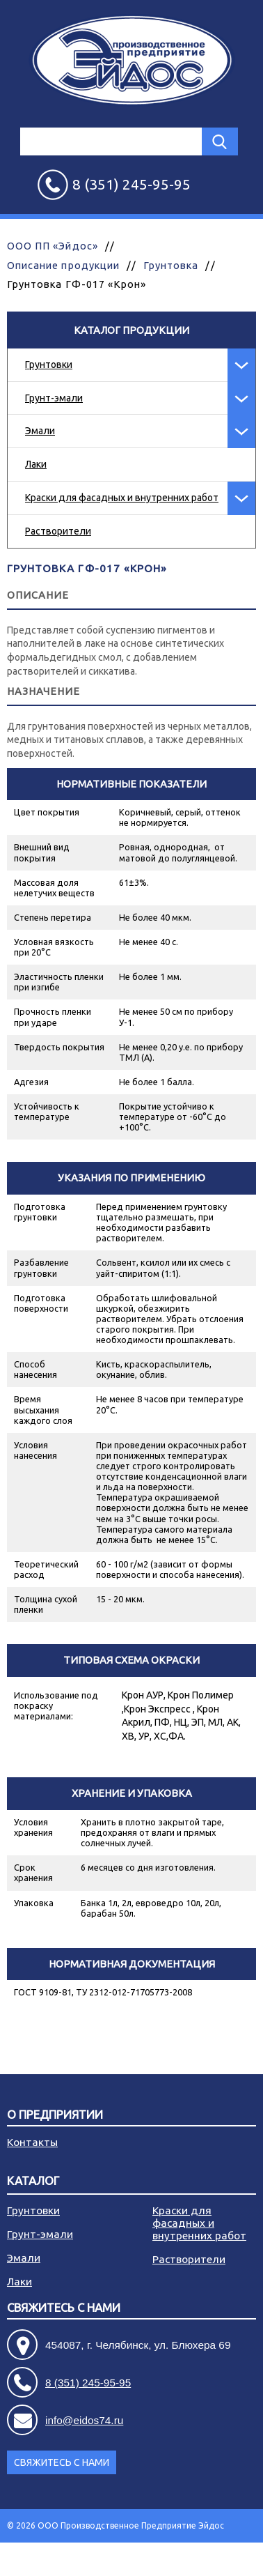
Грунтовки (48, 364)
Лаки (36, 464)
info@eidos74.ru (84, 2420)
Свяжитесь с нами (63, 2308)
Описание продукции (63, 265)
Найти (220, 141)
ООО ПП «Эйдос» (52, 246)
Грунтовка (170, 265)
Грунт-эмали (54, 398)
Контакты (32, 2142)
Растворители (58, 531)
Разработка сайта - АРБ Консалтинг (183, 2558)
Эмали (40, 430)
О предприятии (55, 2115)
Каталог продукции (131, 330)
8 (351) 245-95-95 (88, 2383)
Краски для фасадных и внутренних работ (121, 497)
